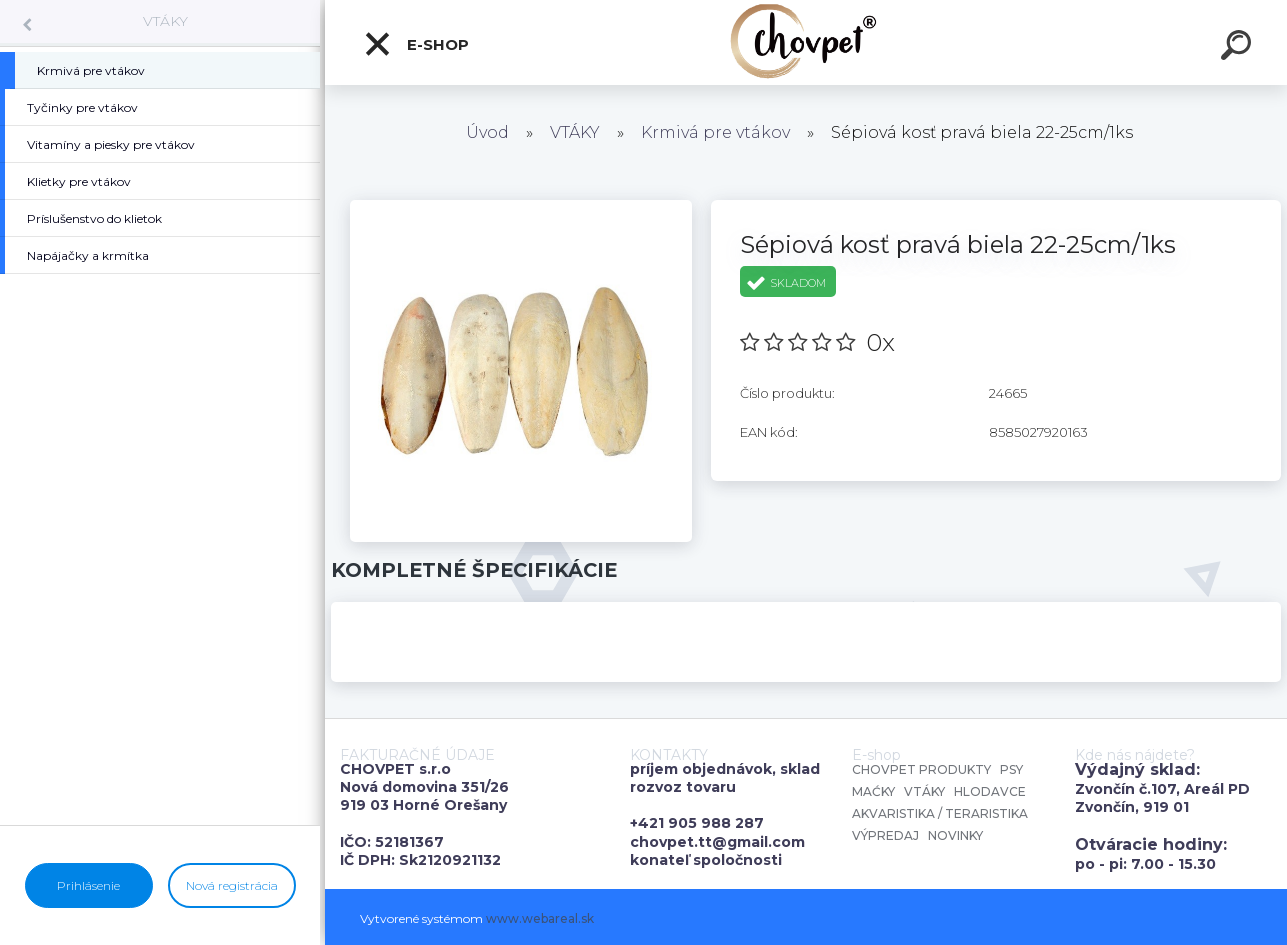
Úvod (487, 132)
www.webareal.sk (540, 918)
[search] (1239, 48)
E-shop (416, 44)
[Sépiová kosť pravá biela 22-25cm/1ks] (521, 207)
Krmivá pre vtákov (715, 132)
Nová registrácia (232, 885)
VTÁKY (165, 21)
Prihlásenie (88, 885)
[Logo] (806, 42)
